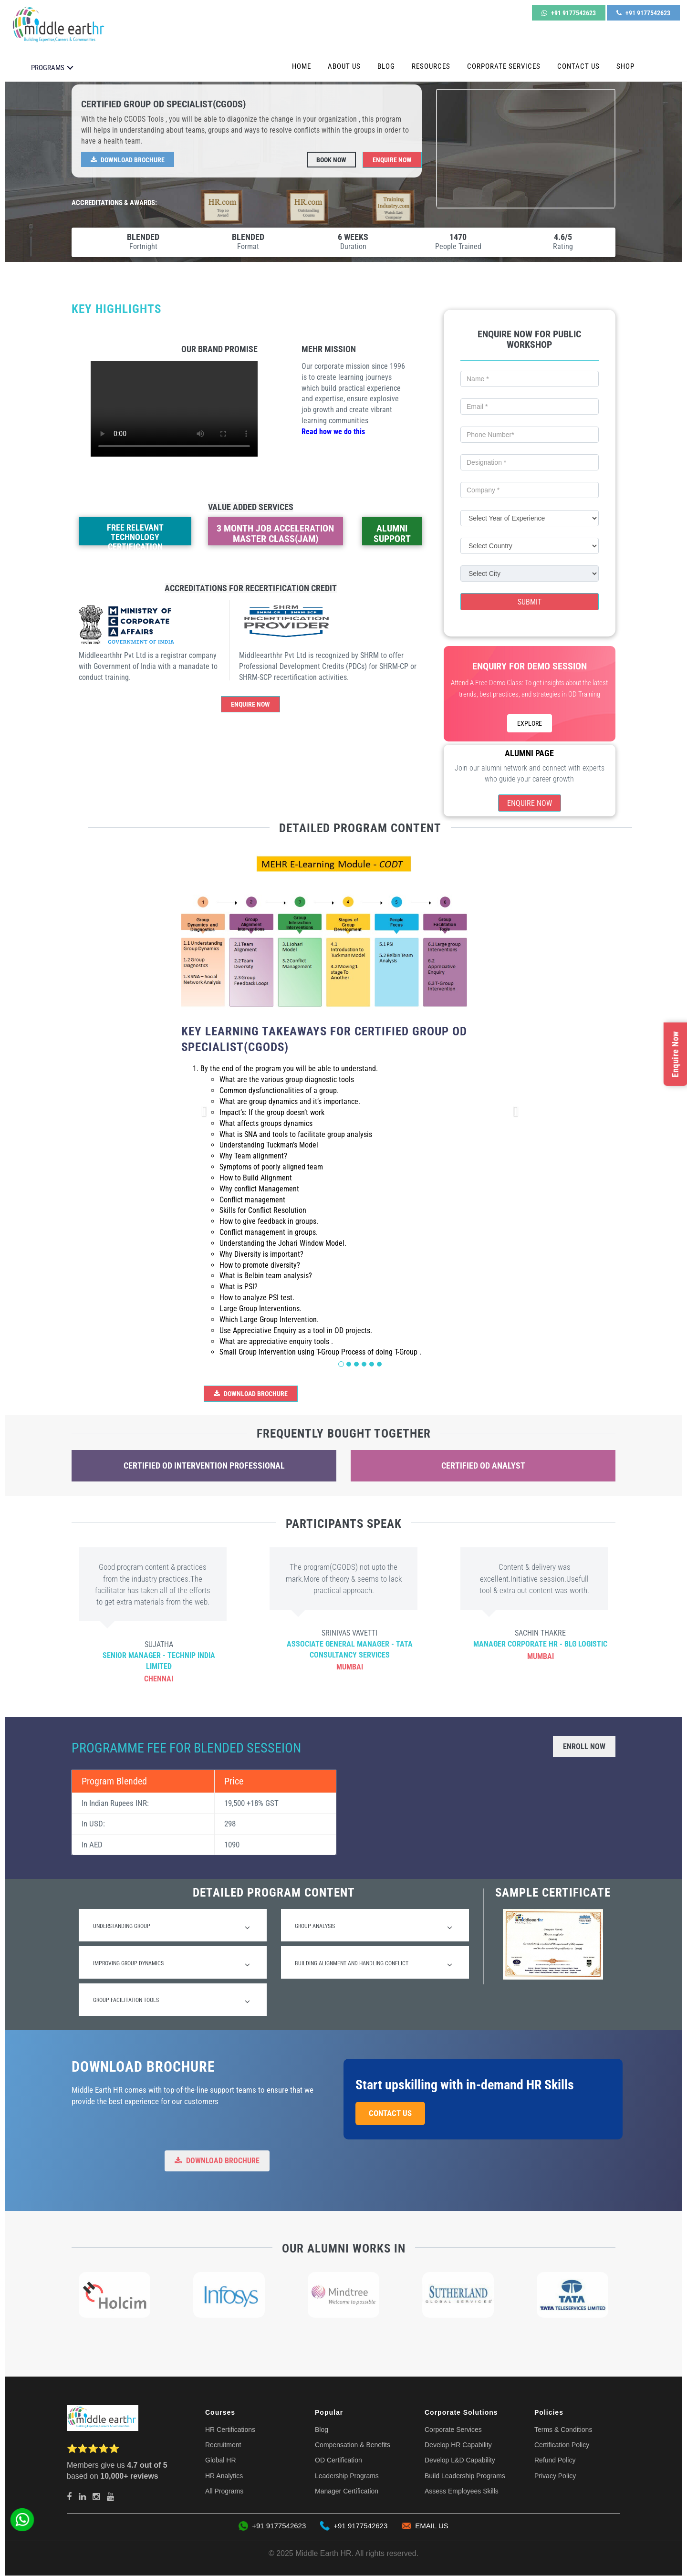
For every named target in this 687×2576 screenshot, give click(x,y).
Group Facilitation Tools (171, 2001)
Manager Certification (346, 2491)
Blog (386, 66)
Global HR (220, 2460)
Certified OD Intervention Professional (204, 1465)
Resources (431, 66)
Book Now (331, 160)
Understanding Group (171, 1927)
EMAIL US (425, 2526)
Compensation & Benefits (352, 2445)
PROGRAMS (47, 67)
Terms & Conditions (563, 2430)
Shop (625, 66)
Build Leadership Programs (465, 2476)
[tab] (173, 1925)
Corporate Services (504, 66)
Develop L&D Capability (460, 2460)
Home (301, 66)
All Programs (224, 2491)
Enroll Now (584, 1746)
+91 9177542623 (568, 13)
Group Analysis (373, 1927)
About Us (344, 66)
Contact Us (578, 66)
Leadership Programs (347, 2476)
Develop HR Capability (458, 2445)
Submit (529, 601)
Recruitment (223, 2445)
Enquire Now (392, 160)
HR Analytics (224, 2476)
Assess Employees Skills (462, 2491)
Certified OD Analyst (483, 1465)
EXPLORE (529, 723)
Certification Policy (561, 2445)
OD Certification (338, 2460)
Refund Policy (554, 2460)
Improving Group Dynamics (171, 1964)
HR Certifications (230, 2430)
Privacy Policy (555, 2476)
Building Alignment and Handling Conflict (373, 1964)
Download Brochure (128, 160)
